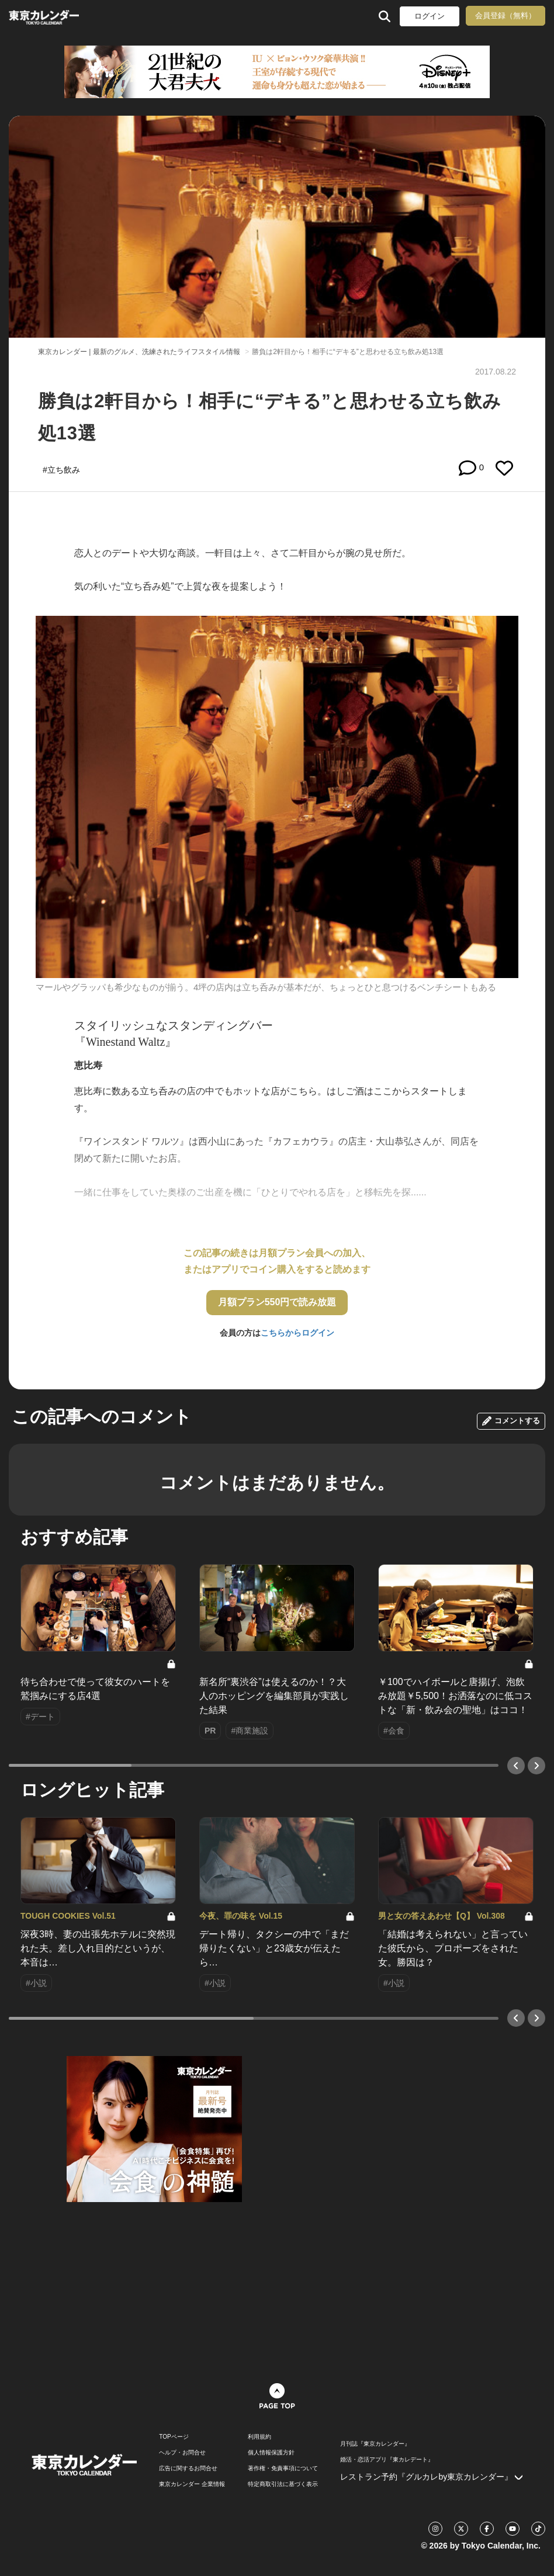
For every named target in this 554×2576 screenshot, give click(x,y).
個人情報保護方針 (271, 2453)
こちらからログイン (297, 1332)
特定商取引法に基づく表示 (283, 2484)
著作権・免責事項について (283, 2468)
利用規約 (259, 2437)
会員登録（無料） (505, 15)
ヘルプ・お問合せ (182, 2453)
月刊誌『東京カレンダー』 (375, 2444)
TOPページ (173, 2437)
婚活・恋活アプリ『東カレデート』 (387, 2460)
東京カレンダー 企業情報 (192, 2484)
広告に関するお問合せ (188, 2468)
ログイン (429, 16)
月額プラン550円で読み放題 (277, 1302)
